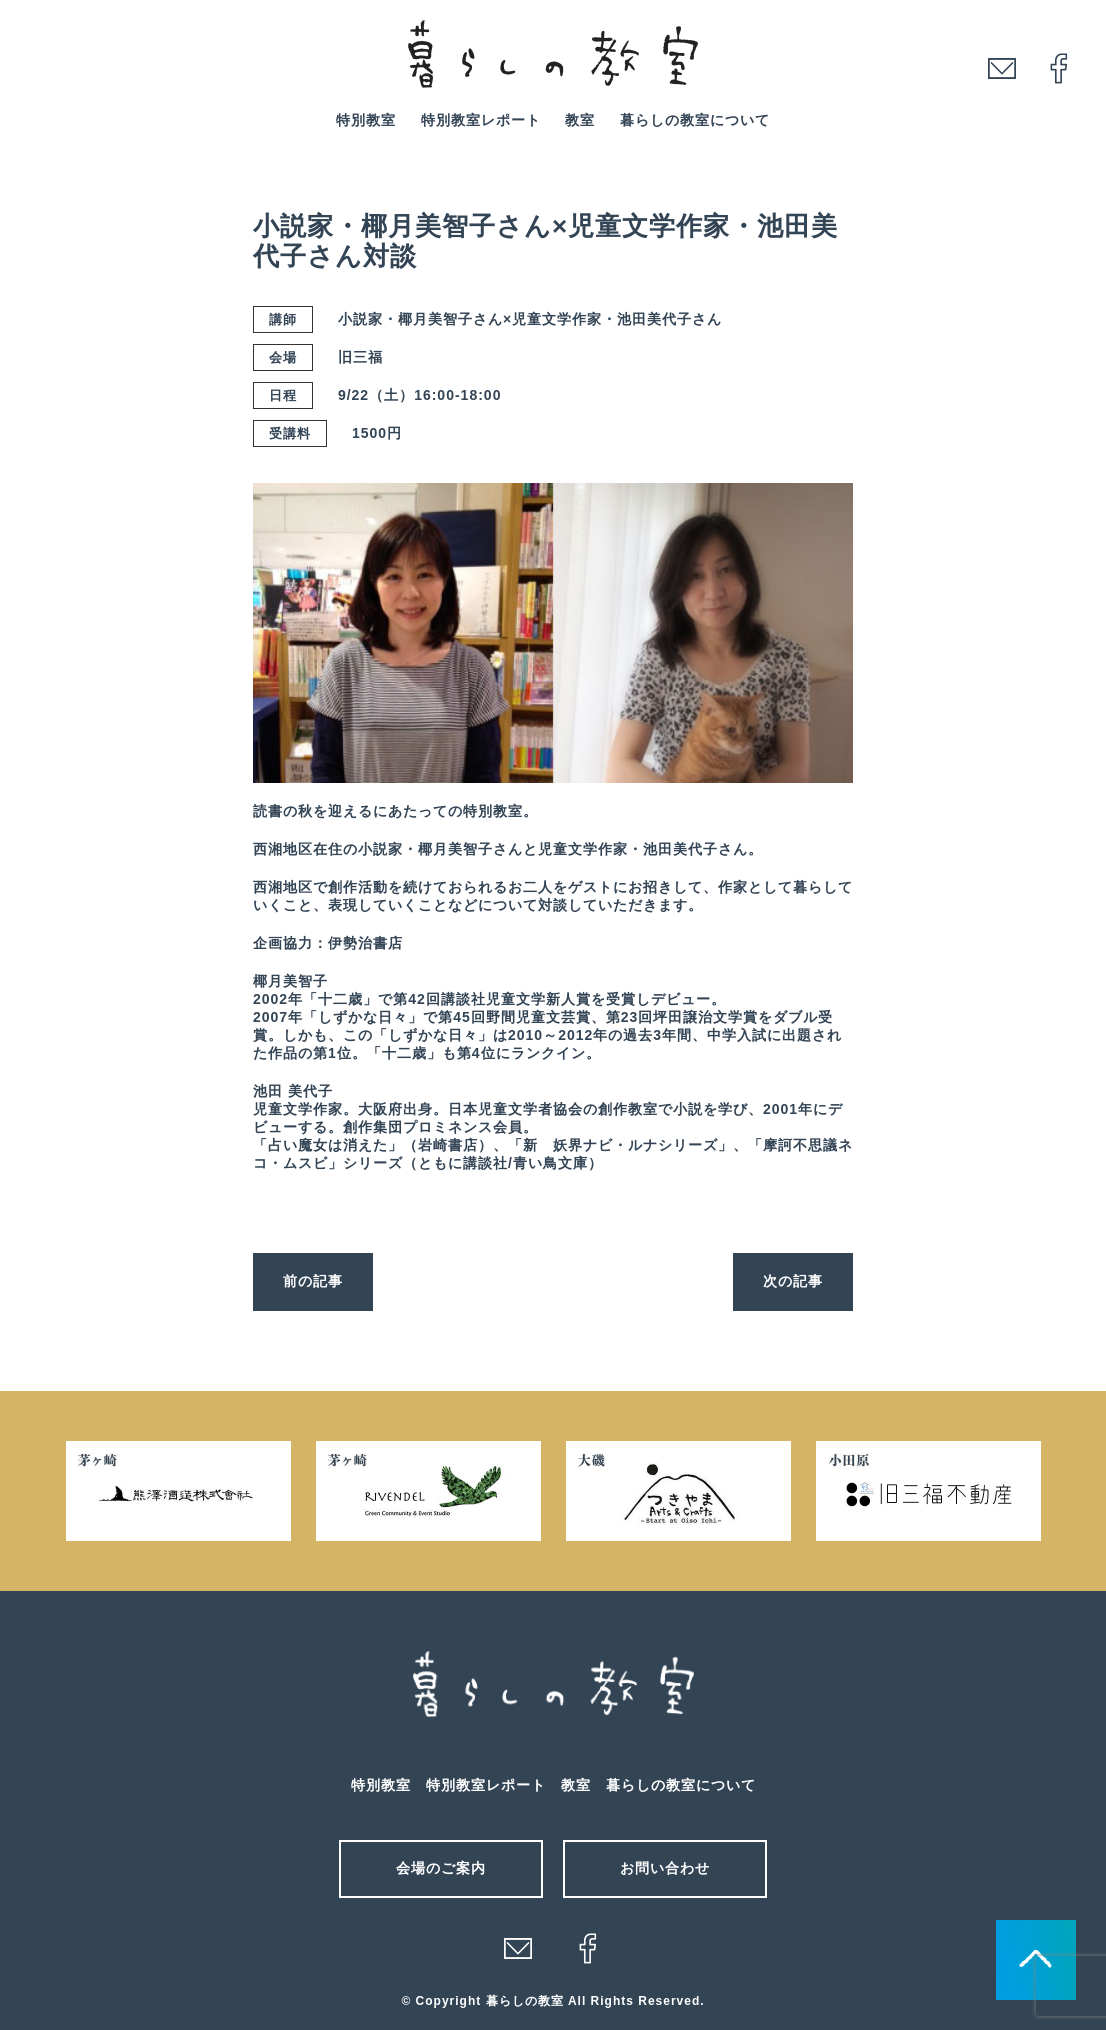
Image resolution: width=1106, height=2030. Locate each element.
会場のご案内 (441, 1868)
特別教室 (366, 120)
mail (1002, 68)
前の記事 (313, 1281)
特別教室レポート (481, 120)
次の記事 (793, 1281)
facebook (1059, 68)
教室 (580, 120)
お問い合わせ (665, 1868)
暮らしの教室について (695, 120)
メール (518, 1948)
